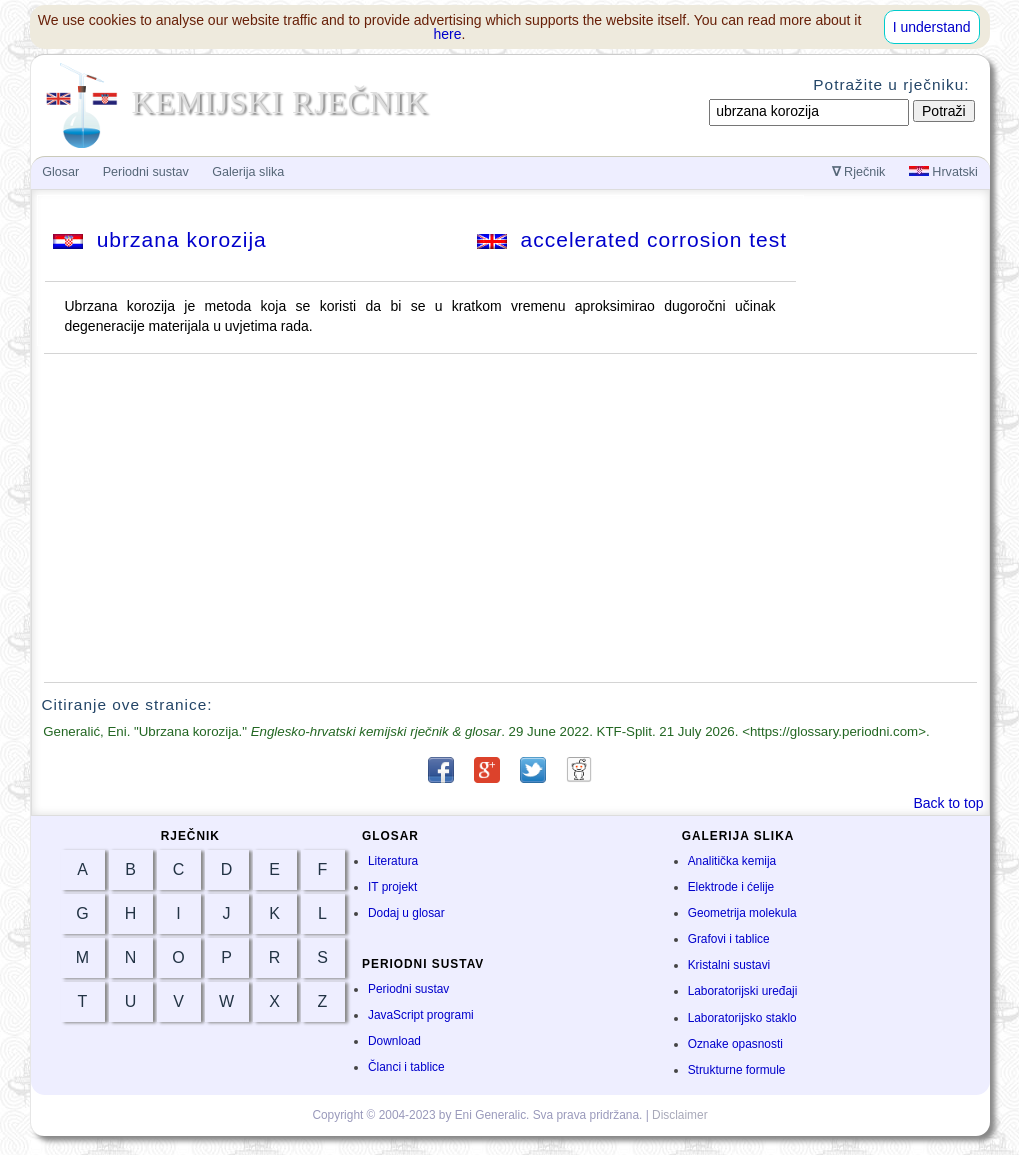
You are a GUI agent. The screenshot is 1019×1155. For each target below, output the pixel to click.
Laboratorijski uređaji (743, 991)
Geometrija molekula (742, 913)
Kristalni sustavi (729, 965)
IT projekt (392, 887)
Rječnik (859, 172)
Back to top (948, 803)
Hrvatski (943, 172)
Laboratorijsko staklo (742, 1018)
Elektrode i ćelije (731, 887)
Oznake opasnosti (735, 1044)
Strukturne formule (737, 1070)
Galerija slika (248, 172)
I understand (932, 27)
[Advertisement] (510, 518)
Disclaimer (680, 1115)
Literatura (393, 861)
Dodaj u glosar (406, 913)
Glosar (60, 172)
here (448, 34)
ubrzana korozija (160, 239)
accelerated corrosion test (632, 239)
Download (394, 1041)
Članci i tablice (406, 1067)
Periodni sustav (408, 989)
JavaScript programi (421, 1015)
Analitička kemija (732, 861)
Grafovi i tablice (729, 939)
